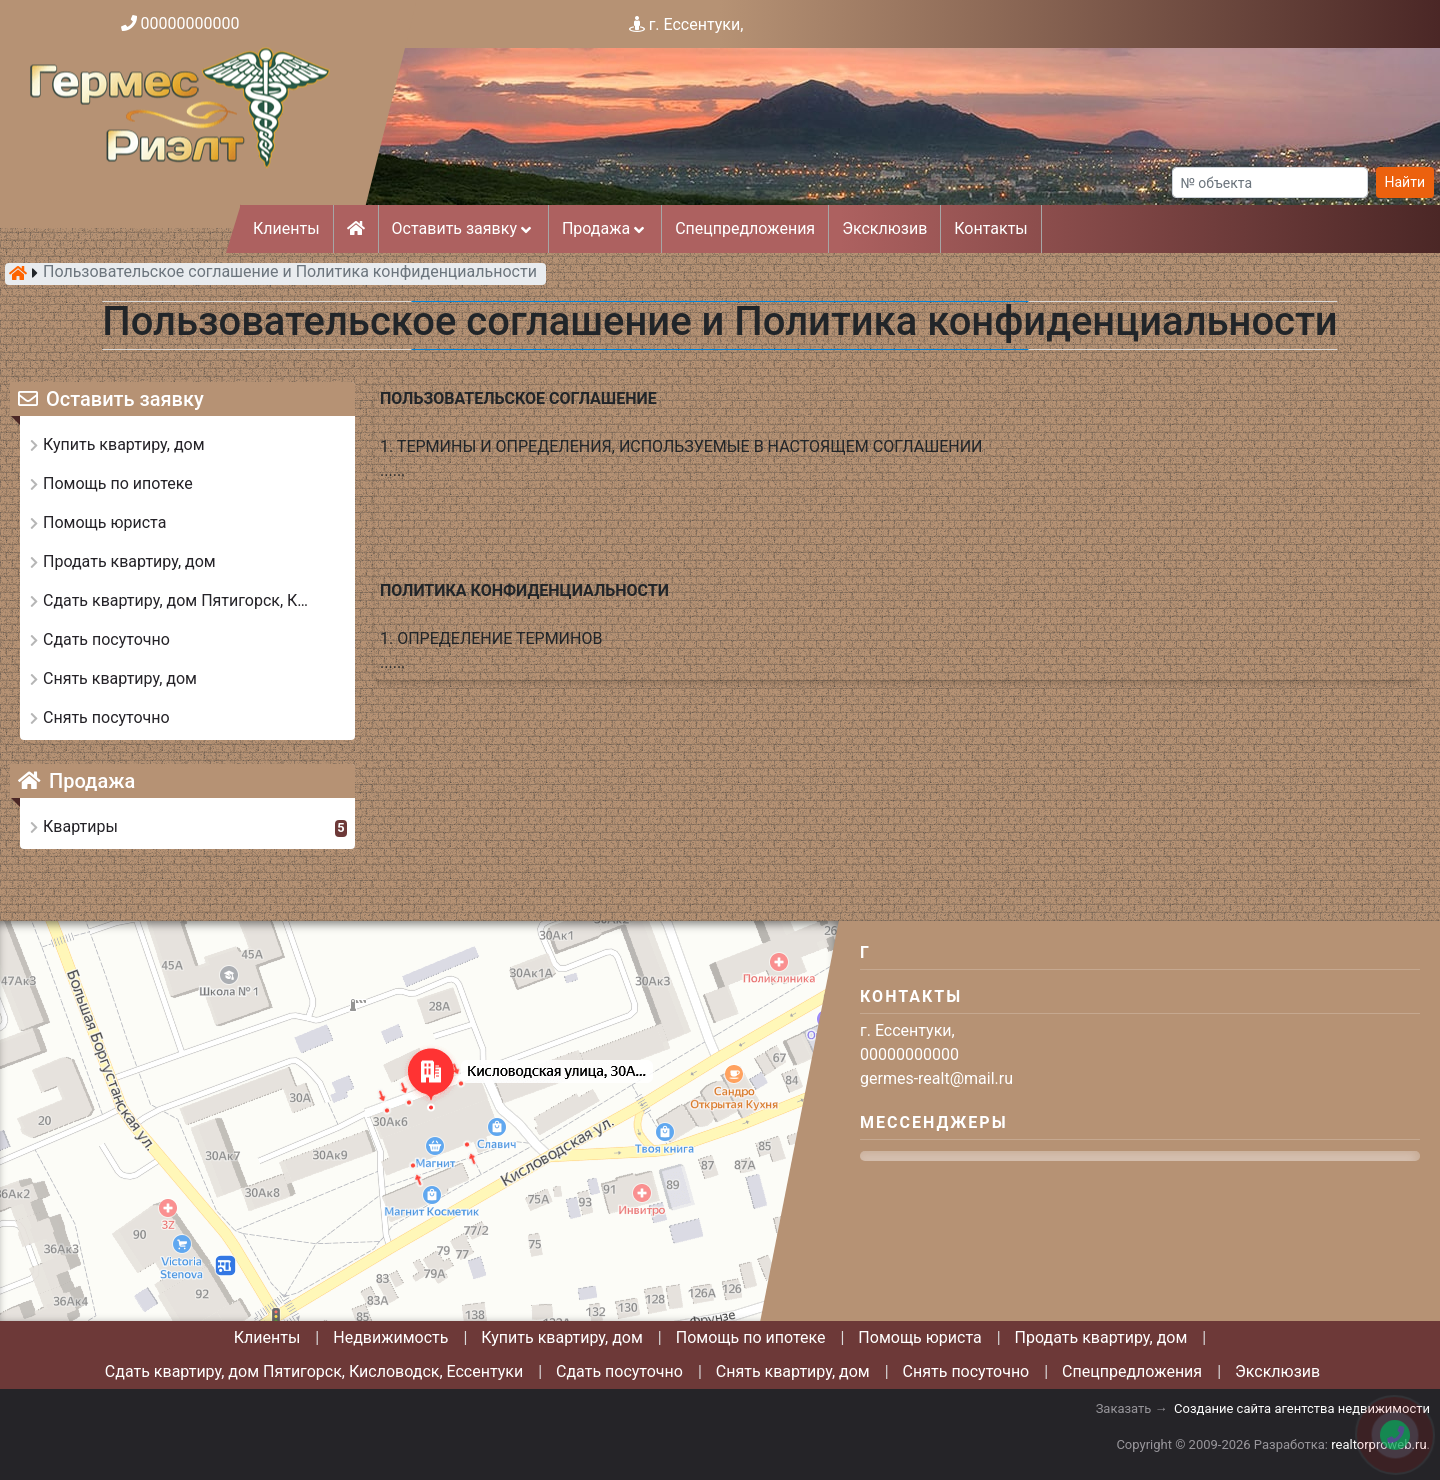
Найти (1405, 182)
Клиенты (286, 228)
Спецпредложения (745, 228)
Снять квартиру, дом (793, 1371)
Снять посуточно (966, 1371)
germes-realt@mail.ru (936, 1078)
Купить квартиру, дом (562, 1337)
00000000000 (190, 23)
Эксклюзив (884, 228)
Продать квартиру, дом (1101, 1337)
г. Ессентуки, (696, 24)
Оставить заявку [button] (463, 228)
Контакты (990, 228)
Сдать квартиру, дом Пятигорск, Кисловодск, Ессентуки (314, 1371)
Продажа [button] (605, 228)
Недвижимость (390, 1337)
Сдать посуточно (619, 1371)
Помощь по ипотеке (751, 1337)
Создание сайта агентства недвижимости (1302, 1408)
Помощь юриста (919, 1337)
